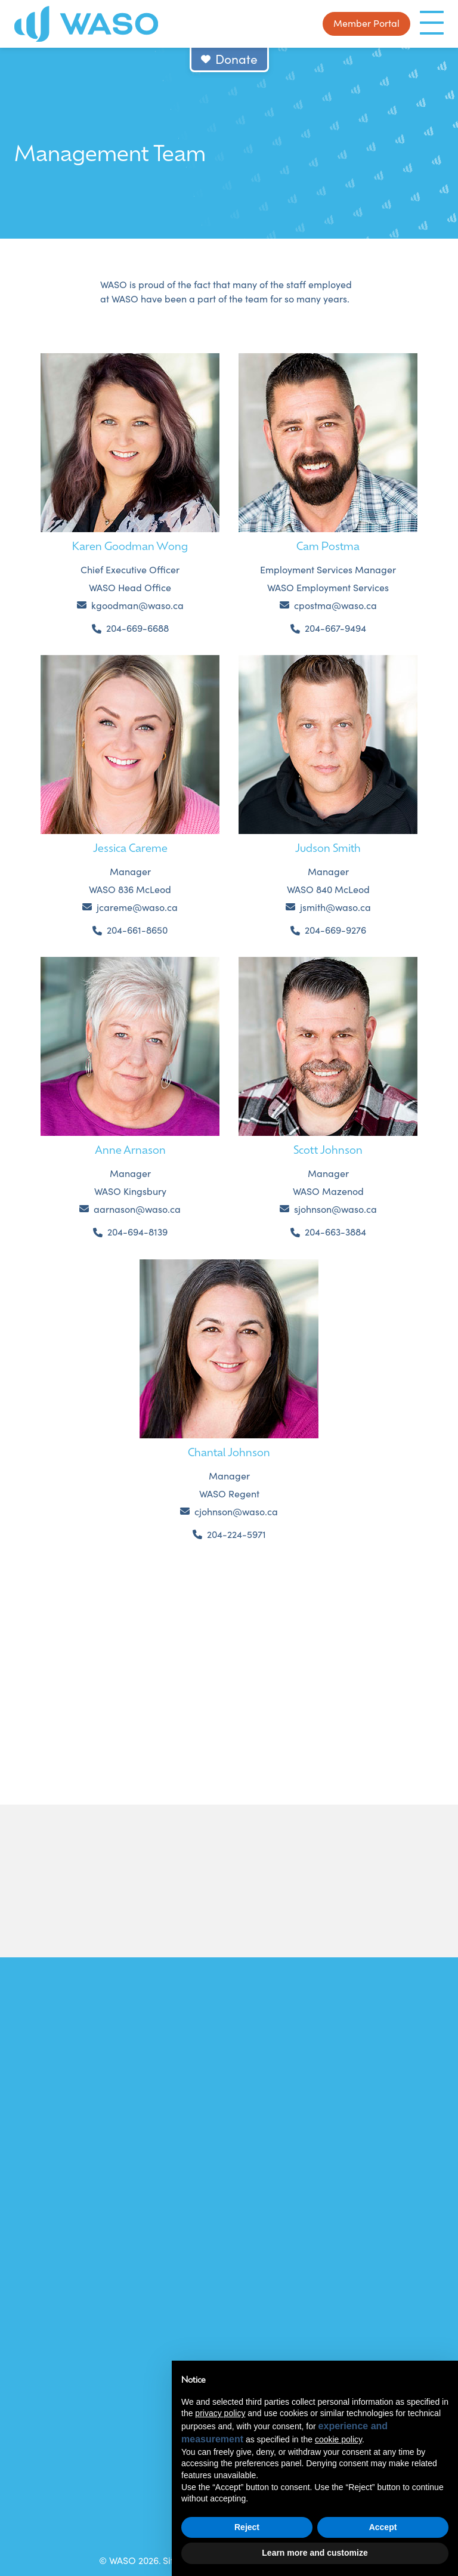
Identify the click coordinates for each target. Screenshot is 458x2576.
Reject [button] (246, 2527)
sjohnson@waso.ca (335, 1208)
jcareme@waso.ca (137, 906)
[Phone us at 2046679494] (328, 628)
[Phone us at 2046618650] (130, 930)
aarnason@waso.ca (137, 1208)
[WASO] (86, 24)
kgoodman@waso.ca (137, 604)
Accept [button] (383, 2527)
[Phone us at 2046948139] (130, 1232)
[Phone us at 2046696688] (130, 628)
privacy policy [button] (220, 2413)
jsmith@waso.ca (335, 906)
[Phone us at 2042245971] (229, 1534)
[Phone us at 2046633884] (328, 1232)
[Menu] (432, 23)
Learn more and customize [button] (314, 2553)
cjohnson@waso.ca (236, 1511)
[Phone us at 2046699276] (328, 930)
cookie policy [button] (338, 2439)
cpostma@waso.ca (335, 604)
